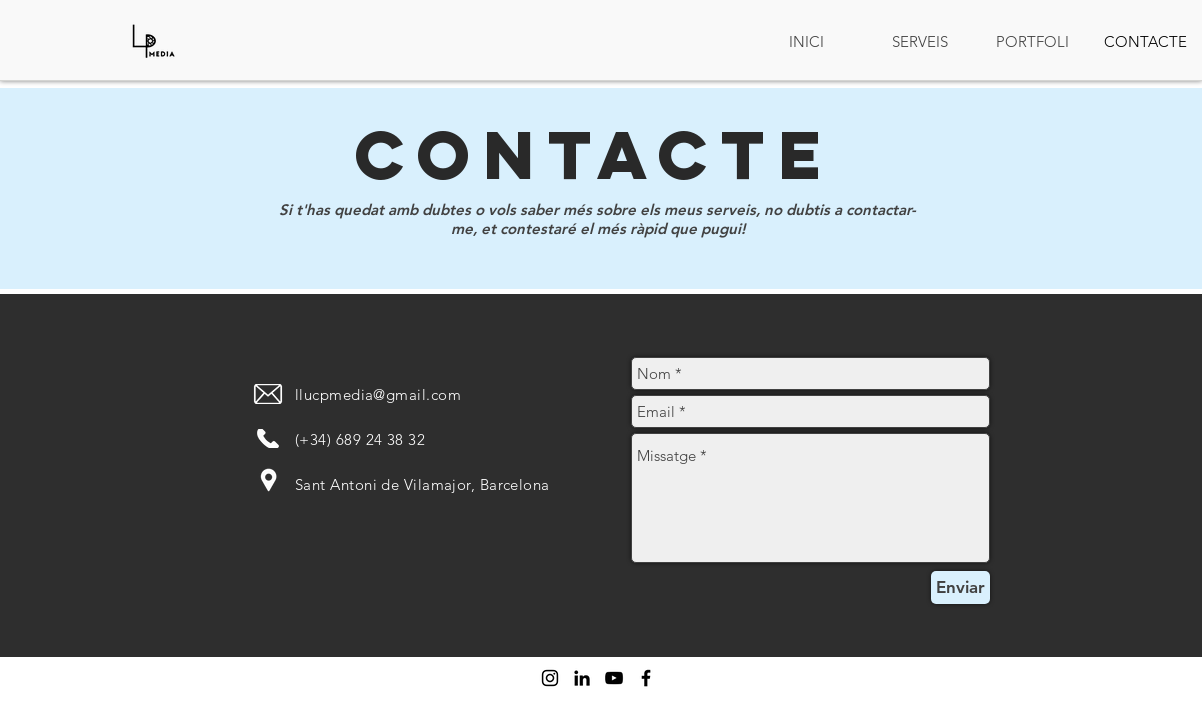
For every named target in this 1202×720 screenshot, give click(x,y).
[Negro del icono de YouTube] (614, 678)
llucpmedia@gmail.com (378, 394)
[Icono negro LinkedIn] (582, 678)
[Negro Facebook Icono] (646, 678)
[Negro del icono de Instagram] (550, 678)
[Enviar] (960, 587)
